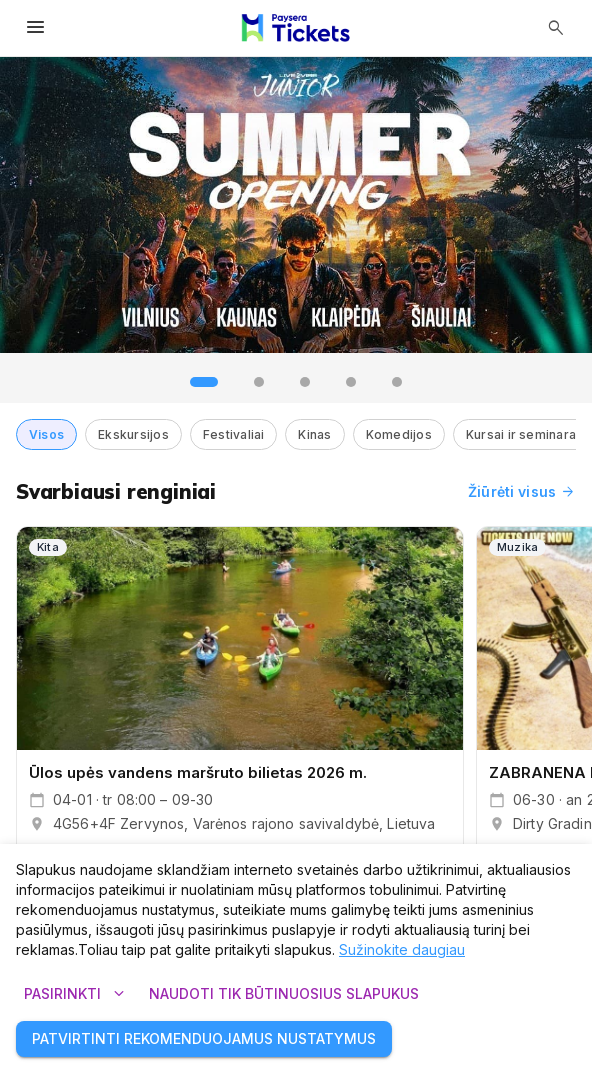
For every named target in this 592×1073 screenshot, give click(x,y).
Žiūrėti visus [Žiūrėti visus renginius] (522, 492)
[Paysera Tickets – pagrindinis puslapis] (296, 28)
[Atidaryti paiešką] (556, 28)
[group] (296, 205)
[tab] (204, 382)
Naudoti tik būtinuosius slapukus (284, 994)
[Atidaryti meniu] (36, 28)
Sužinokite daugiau (402, 949)
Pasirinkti (74, 994)
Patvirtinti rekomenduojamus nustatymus (204, 1039)
